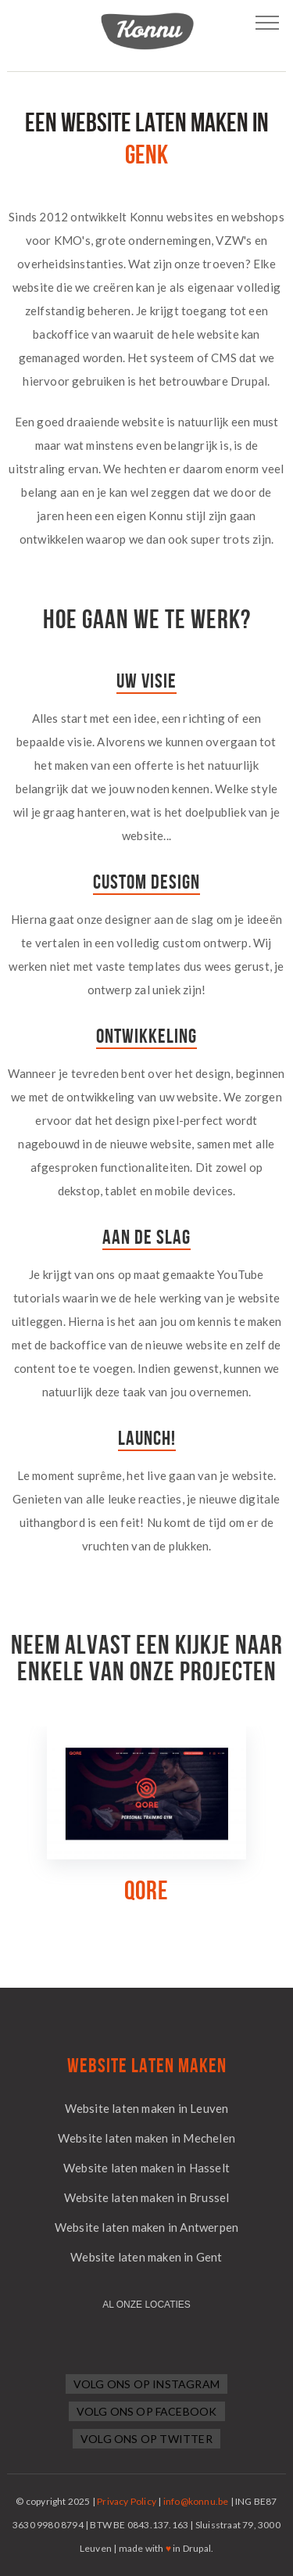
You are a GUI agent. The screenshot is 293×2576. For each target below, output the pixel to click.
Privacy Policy (126, 2501)
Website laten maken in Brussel (147, 2197)
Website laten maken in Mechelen (146, 2138)
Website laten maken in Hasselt (146, 2168)
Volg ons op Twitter (146, 2438)
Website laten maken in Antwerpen (146, 2227)
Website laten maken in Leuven (147, 2108)
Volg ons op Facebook (147, 2411)
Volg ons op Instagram (146, 2384)
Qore (146, 1891)
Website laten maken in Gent (146, 2257)
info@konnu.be (196, 2501)
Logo (147, 31)
